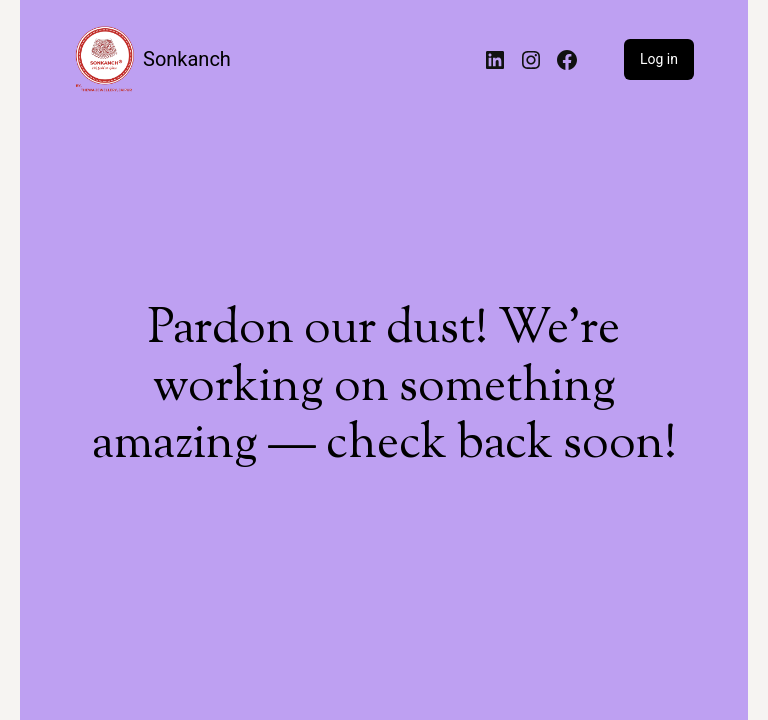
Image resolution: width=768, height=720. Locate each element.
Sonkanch (187, 59)
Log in (659, 59)
